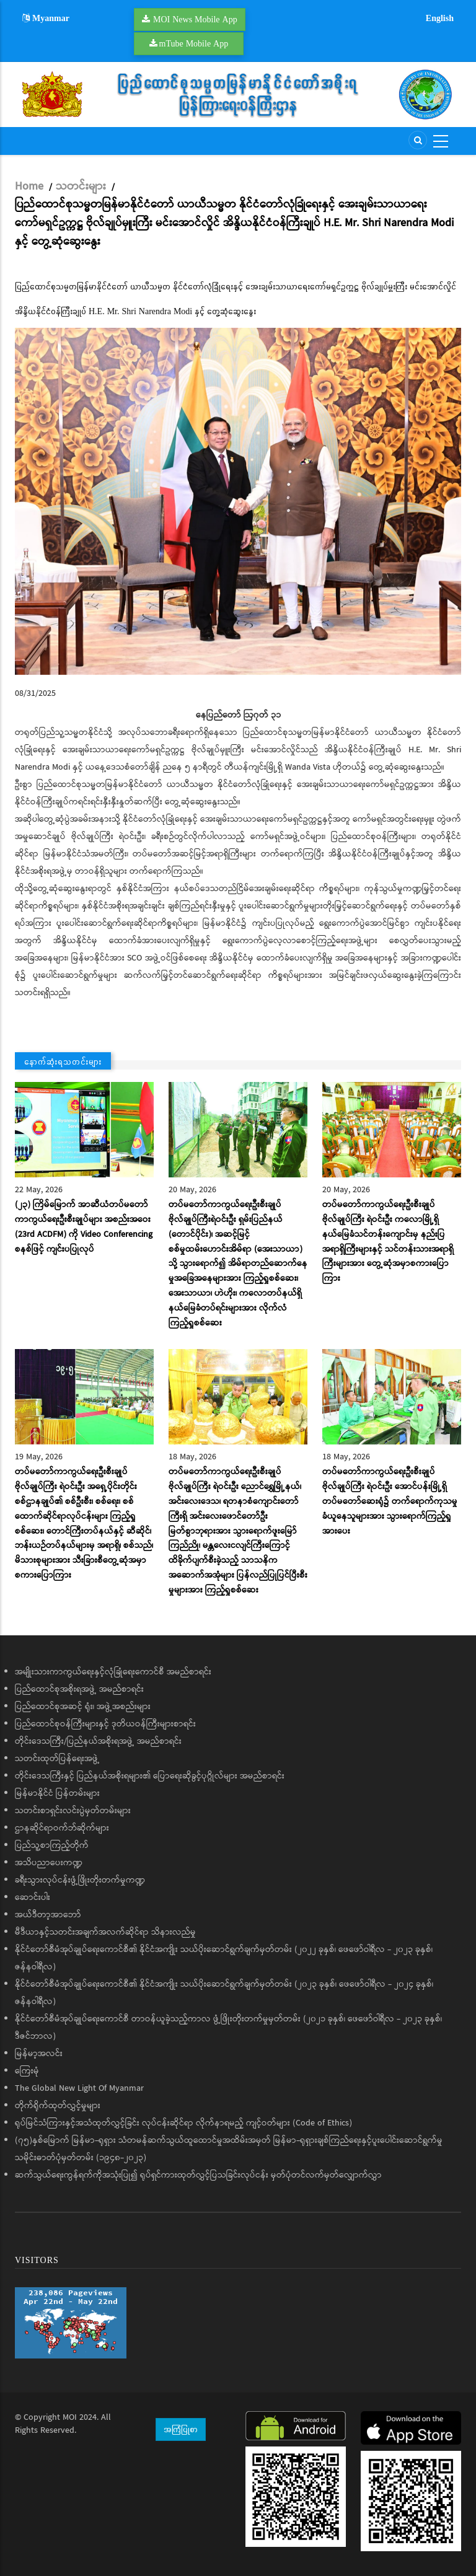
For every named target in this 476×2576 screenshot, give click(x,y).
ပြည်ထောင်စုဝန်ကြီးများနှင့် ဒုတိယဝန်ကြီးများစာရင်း (105, 1724)
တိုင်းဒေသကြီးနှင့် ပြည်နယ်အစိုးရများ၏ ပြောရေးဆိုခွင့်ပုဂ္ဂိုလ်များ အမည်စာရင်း (149, 1776)
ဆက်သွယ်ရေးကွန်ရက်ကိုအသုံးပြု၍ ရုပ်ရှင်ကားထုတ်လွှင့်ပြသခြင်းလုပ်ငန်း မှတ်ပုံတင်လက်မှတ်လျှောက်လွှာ (198, 2175)
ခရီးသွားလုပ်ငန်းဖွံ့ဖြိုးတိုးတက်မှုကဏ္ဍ (80, 1880)
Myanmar (45, 18)
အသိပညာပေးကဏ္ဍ (48, 1863)
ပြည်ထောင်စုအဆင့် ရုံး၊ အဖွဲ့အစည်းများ (83, 1706)
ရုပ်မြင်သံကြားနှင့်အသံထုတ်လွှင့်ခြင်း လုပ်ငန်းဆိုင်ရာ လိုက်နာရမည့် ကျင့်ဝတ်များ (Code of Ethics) (183, 2123)
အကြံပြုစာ (181, 2429)
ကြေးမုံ (27, 2071)
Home (29, 186)
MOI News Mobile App (195, 19)
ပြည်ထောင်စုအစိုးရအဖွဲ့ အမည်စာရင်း (79, 1689)
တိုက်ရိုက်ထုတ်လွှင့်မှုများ (57, 2105)
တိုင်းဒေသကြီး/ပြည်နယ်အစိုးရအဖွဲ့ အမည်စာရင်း (98, 1741)
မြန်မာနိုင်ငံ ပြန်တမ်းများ (57, 1793)
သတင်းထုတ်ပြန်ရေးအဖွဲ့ (57, 1758)
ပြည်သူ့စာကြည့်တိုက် (52, 1845)
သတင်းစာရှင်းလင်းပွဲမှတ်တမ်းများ (73, 1811)
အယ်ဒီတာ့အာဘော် (48, 1915)
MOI (70, 2417)
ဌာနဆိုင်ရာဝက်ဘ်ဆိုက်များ (62, 1828)
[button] (238, 501)
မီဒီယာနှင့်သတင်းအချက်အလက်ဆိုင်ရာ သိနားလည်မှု (105, 1932)
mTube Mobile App (194, 43)
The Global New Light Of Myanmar (79, 2088)
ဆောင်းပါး (32, 1897)
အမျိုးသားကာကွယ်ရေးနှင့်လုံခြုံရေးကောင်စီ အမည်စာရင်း (113, 1672)
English (440, 18)
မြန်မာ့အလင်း (39, 2053)
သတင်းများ (81, 186)
